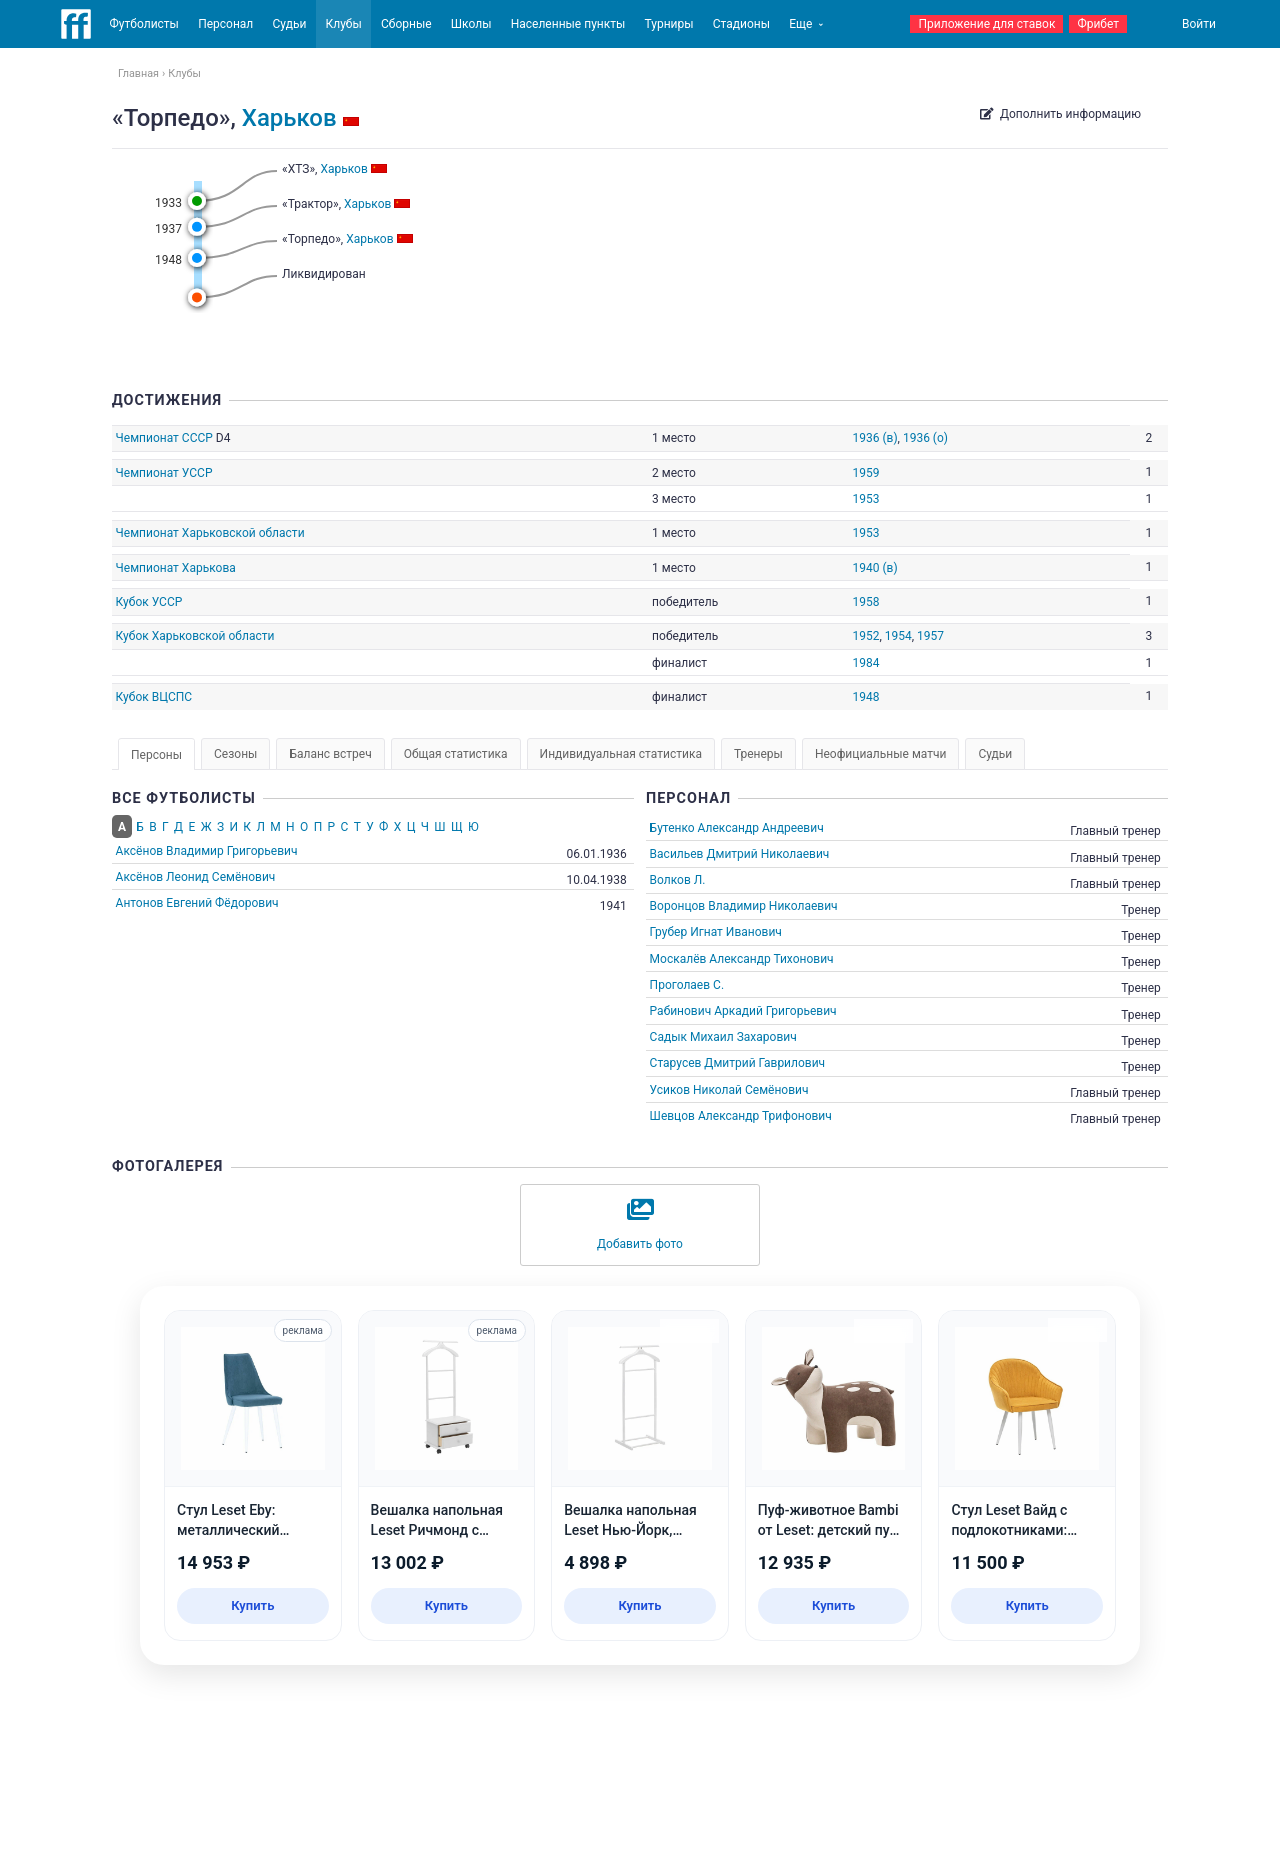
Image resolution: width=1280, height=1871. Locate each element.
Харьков (289, 118)
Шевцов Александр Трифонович (741, 1116)
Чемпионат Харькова (176, 568)
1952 (865, 636)
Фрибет (1098, 24)
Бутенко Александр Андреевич (737, 828)
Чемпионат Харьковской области (210, 533)
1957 (930, 636)
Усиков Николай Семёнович (729, 1090)
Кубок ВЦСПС (154, 697)
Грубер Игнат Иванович (716, 932)
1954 (898, 636)
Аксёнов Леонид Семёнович (196, 877)
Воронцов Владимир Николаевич (744, 906)
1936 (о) (925, 438)
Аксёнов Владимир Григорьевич (207, 851)
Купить (252, 1605)
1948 (865, 697)
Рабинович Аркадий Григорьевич (743, 1011)
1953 (865, 499)
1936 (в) (874, 438)
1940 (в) (874, 568)
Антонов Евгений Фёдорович (197, 903)
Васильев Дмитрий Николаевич (740, 854)
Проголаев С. (687, 985)
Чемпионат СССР (164, 438)
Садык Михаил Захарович (723, 1037)
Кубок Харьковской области (195, 636)
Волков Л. (678, 880)
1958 (865, 602)
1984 (865, 663)
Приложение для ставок (986, 24)
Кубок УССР (149, 602)
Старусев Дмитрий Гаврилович (738, 1063)
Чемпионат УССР (164, 473)
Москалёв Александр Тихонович (742, 959)
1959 (865, 473)
